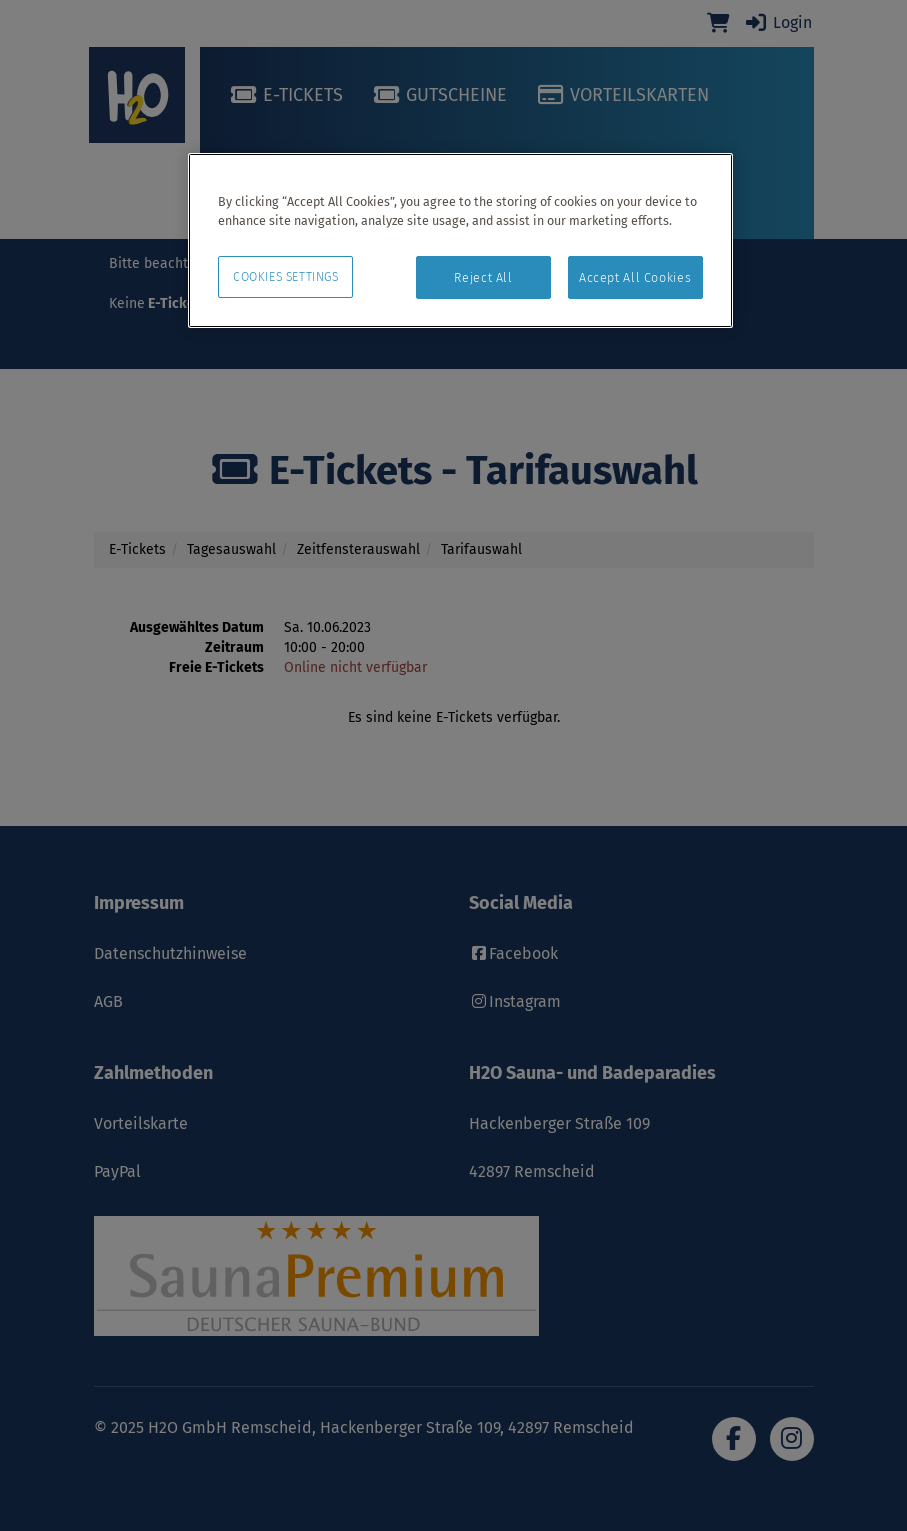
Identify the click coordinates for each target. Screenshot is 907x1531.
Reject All (483, 277)
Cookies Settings (286, 277)
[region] (460, 240)
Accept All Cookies (635, 277)
